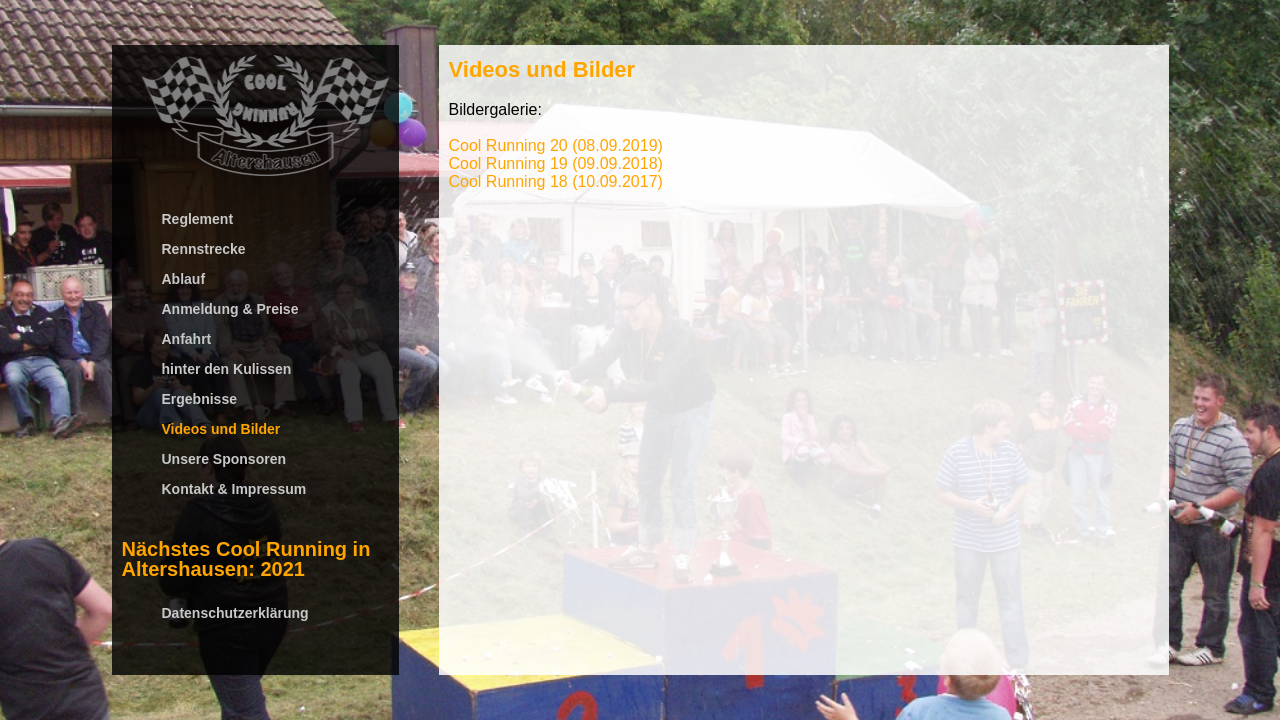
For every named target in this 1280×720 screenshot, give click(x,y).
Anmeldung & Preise (230, 309)
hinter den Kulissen (227, 369)
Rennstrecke (204, 249)
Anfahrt (187, 339)
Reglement (198, 219)
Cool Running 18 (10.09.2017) (556, 181)
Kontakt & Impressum (234, 489)
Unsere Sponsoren (224, 459)
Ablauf (184, 279)
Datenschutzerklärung (235, 613)
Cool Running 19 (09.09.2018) (556, 163)
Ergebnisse (199, 399)
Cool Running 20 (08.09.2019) (556, 145)
